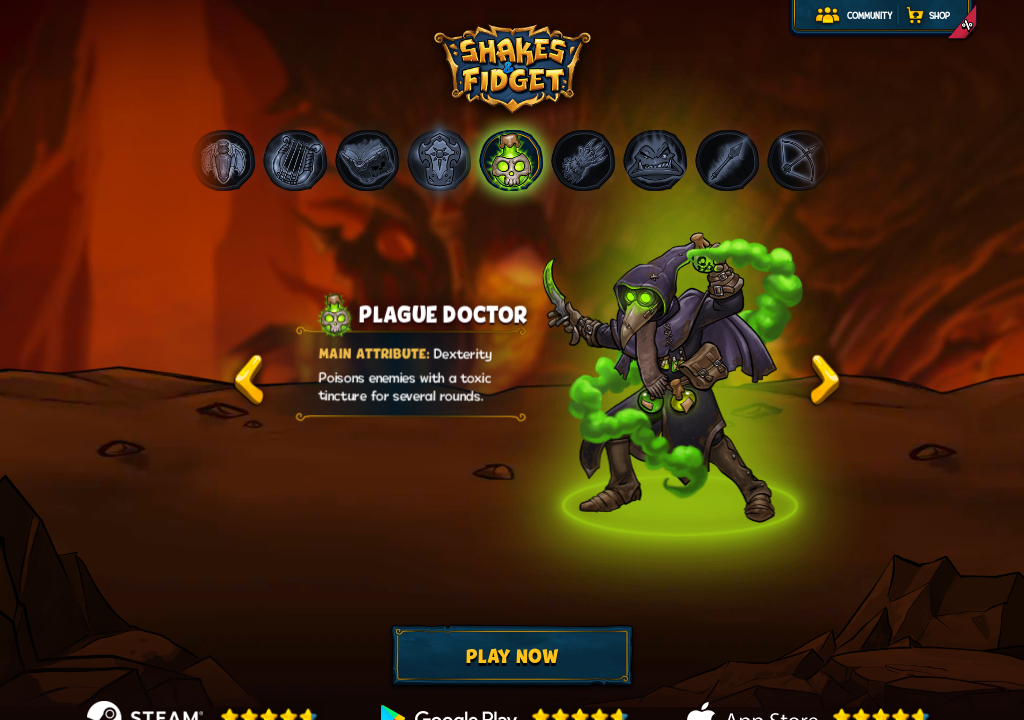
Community (870, 16)
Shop (939, 16)
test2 (825, 380)
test (249, 380)
